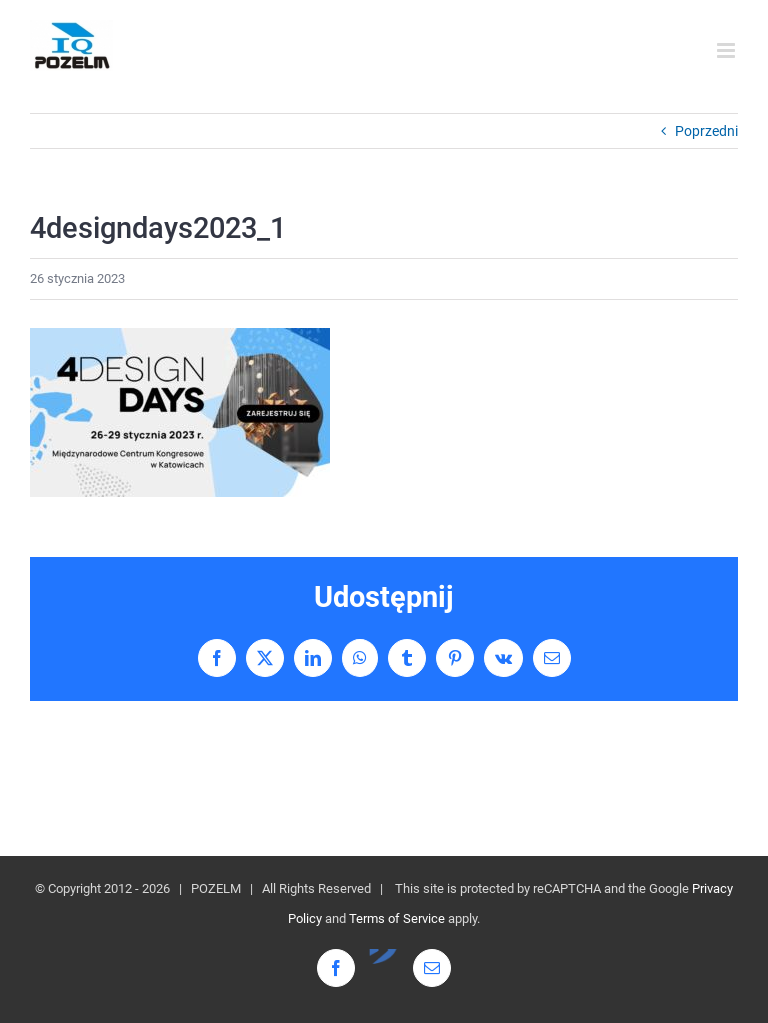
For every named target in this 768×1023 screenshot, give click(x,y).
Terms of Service (397, 918)
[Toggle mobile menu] (727, 50)
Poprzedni (706, 131)
